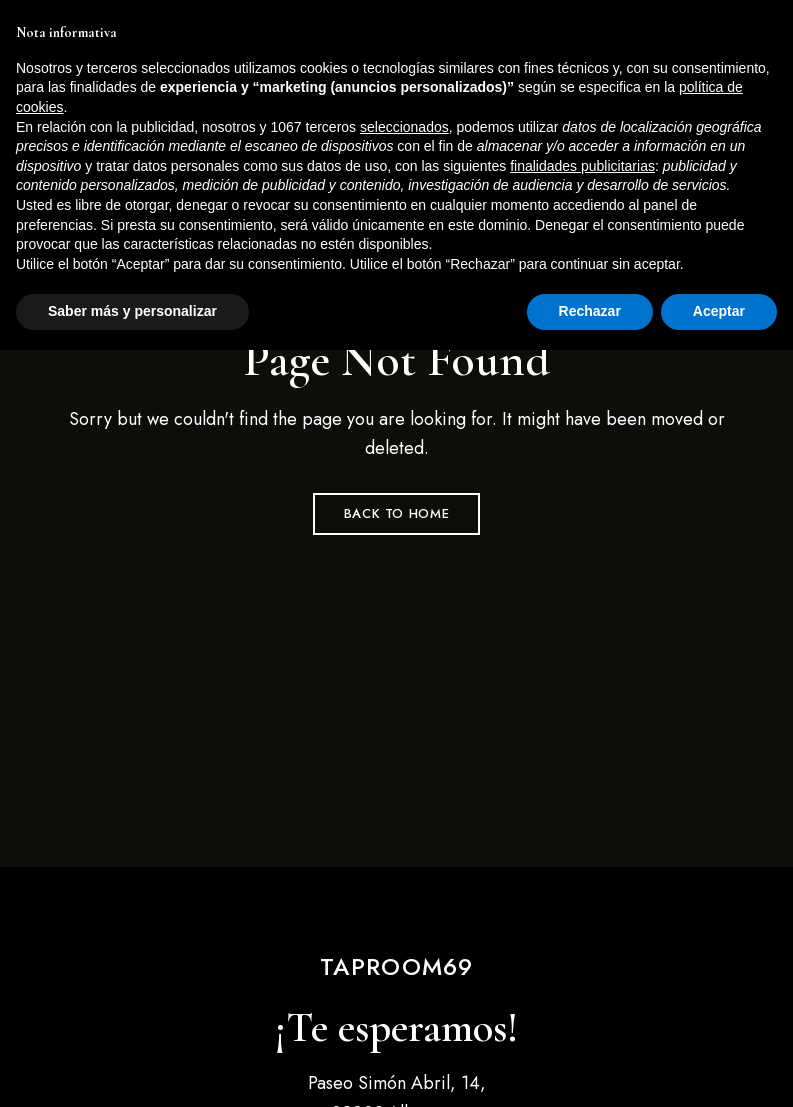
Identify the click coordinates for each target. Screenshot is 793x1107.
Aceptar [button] (719, 1068)
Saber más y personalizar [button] (132, 1068)
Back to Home (397, 513)
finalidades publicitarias (582, 923)
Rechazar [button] (590, 1068)
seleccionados (404, 884)
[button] (643, 130)
